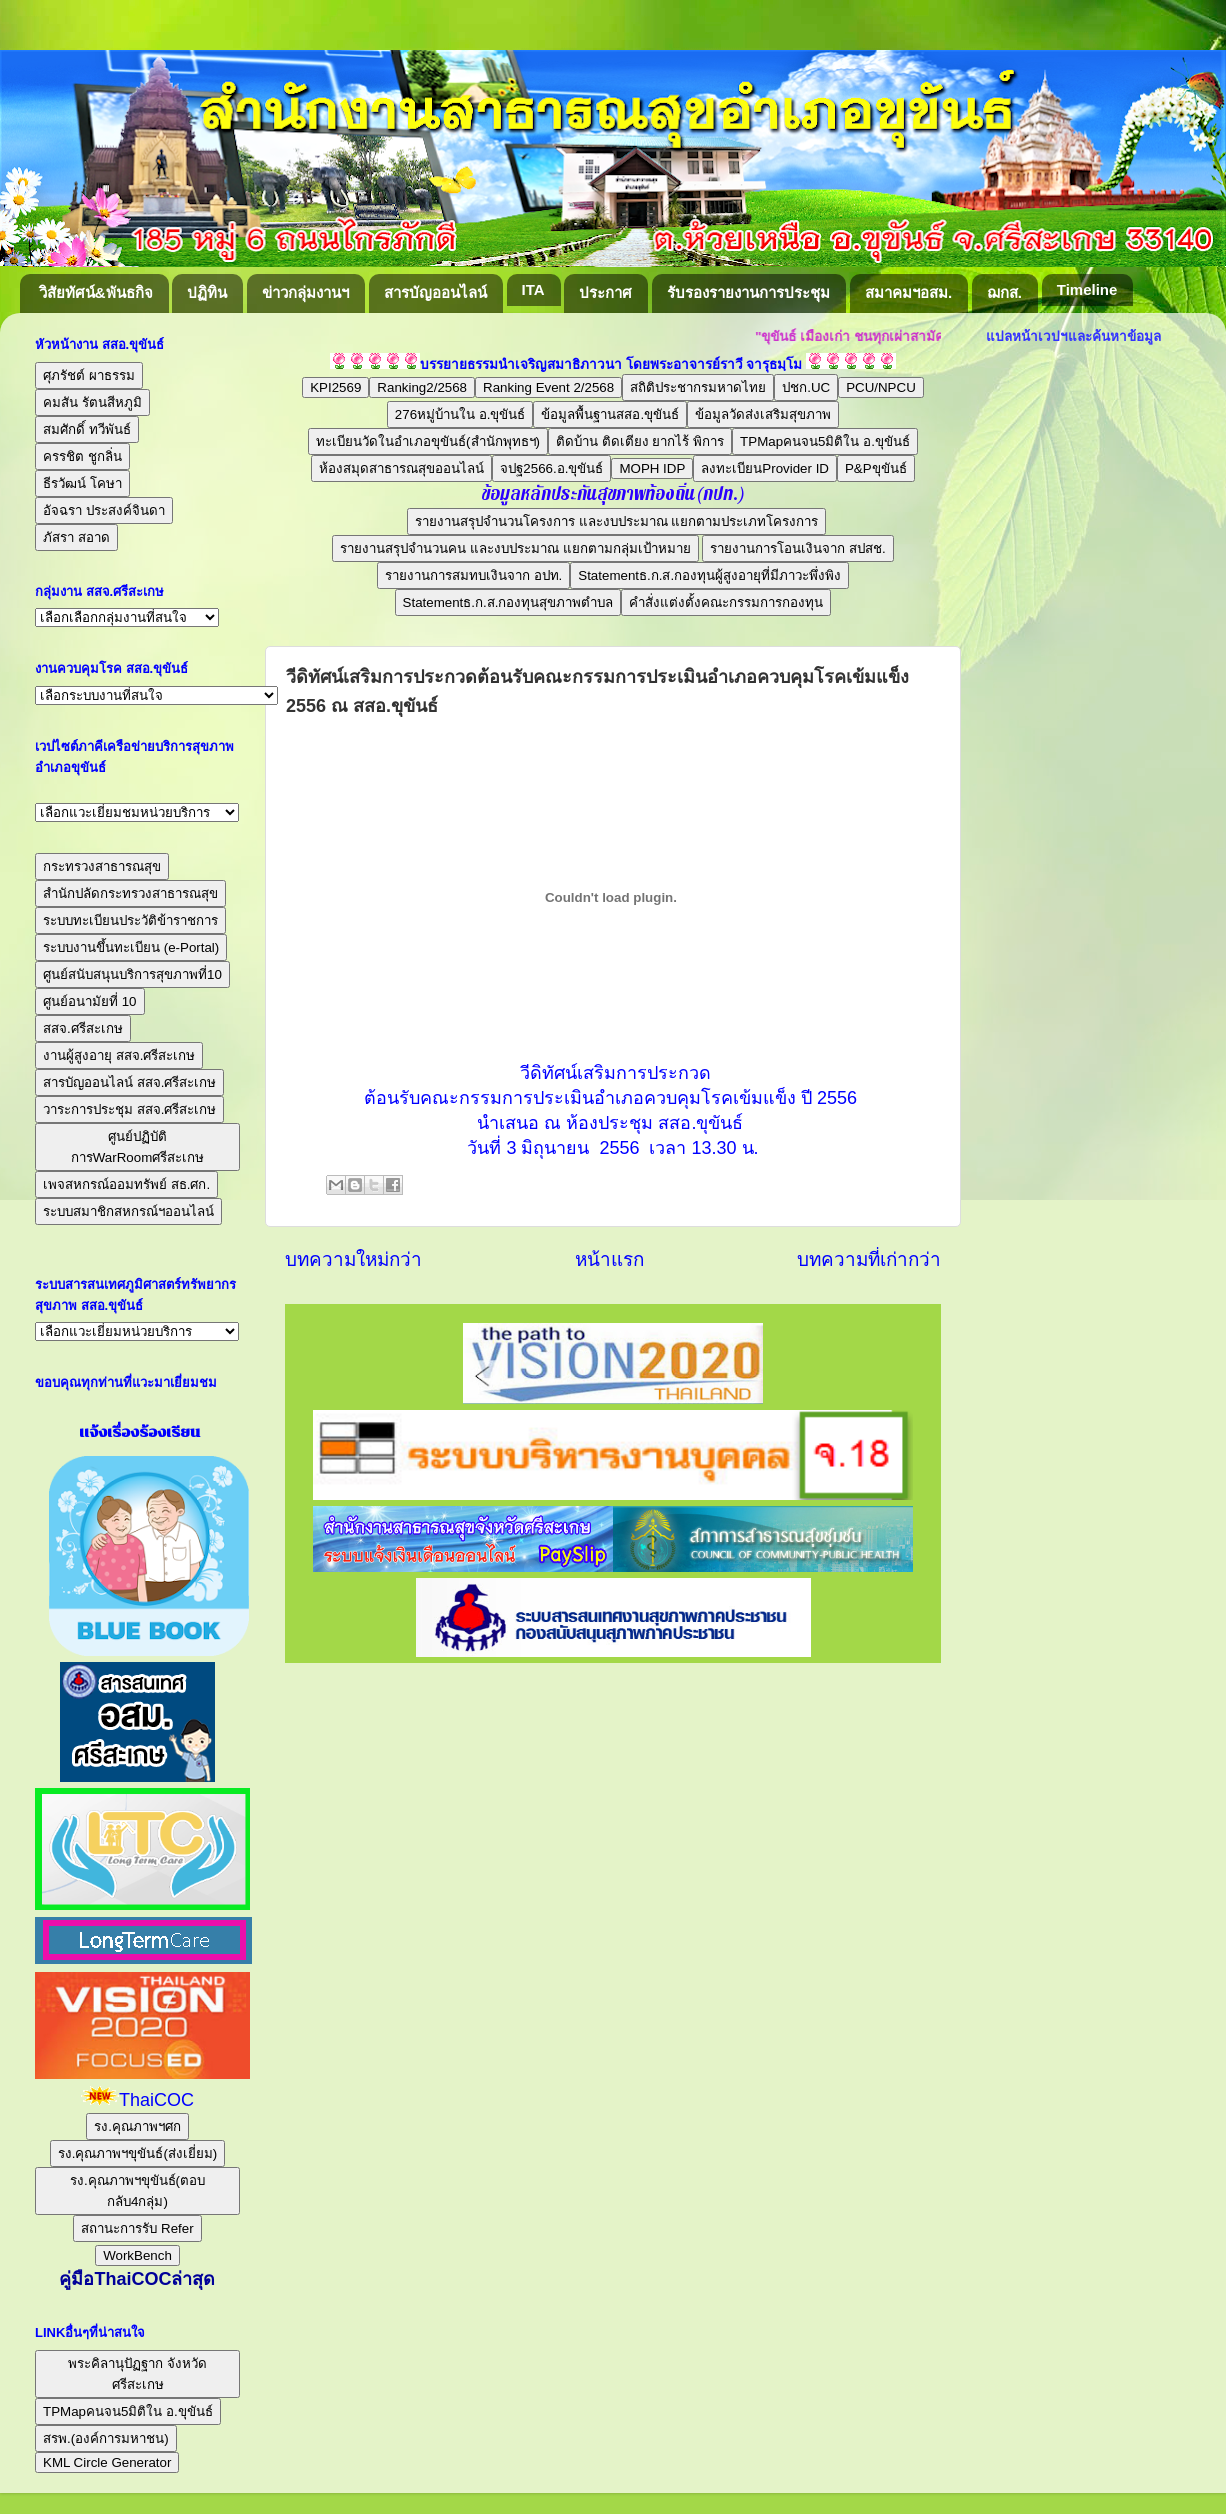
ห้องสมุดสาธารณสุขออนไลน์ (401, 468)
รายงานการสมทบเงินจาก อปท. (473, 575)
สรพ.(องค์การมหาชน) (106, 2438)
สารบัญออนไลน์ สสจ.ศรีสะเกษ (129, 1082)
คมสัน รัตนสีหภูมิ (92, 402)
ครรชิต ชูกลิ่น (82, 456)
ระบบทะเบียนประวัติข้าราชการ (130, 920)
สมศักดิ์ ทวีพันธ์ (87, 429)
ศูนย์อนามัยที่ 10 (90, 1001)
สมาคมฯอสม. (908, 292)
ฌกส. (1004, 292)
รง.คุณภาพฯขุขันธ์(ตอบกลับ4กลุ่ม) (137, 2191)
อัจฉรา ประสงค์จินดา (104, 510)
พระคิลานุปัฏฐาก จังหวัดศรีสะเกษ (137, 2374)
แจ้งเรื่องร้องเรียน (137, 1432)
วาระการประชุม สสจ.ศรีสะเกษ (129, 1109)
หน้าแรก (609, 1259)
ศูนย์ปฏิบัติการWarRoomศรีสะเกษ (138, 1147)
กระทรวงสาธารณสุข (102, 866)
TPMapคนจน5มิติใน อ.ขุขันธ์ (825, 441)
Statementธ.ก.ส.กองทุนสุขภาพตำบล (508, 602)
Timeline (1087, 289)
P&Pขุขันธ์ (876, 468)
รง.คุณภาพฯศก (137, 2126)
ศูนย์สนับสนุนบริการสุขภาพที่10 (132, 974)
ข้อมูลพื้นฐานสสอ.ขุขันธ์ (610, 414)
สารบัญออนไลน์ (435, 292)
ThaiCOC (156, 2100)
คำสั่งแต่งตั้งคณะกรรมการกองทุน (726, 602)
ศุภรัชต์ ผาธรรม (89, 375)
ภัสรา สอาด (76, 537)
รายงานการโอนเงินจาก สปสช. (797, 548)
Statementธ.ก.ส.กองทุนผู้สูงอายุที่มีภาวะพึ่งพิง (709, 575)
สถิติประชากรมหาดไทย (698, 387)
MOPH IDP (652, 468)
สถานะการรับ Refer (137, 2228)
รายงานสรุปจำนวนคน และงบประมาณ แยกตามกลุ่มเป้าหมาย (515, 548)
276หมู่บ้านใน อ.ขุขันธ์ (460, 414)
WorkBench (137, 2255)
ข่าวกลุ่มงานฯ (305, 292)
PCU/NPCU (881, 387)
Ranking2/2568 (422, 387)
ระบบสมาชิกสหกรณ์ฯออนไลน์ (128, 1211)
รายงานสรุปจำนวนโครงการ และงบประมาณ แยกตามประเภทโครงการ (616, 521)
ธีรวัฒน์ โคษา (82, 483)
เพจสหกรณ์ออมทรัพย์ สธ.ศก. (126, 1184)
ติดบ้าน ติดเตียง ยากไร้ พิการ (640, 441)
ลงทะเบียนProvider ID (765, 468)
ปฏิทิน (207, 292)
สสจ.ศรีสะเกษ (83, 1028)
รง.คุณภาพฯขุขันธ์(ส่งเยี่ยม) (138, 2153)
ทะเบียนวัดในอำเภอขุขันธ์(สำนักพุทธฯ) (428, 441)
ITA (533, 289)
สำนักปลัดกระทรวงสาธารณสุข (130, 893)
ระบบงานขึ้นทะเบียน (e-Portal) (131, 947)
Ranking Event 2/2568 (548, 387)
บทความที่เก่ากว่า (869, 1259)
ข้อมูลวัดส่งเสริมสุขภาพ (763, 414)
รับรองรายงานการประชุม (748, 292)
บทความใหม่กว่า (353, 1259)
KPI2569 (335, 387)
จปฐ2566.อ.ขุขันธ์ (551, 468)
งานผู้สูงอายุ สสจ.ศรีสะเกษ (119, 1055)
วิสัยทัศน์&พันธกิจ (96, 292)
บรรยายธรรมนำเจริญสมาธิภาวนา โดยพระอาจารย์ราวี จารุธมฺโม (611, 364)
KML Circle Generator (107, 2462)
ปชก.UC (806, 387)
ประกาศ (605, 292)
